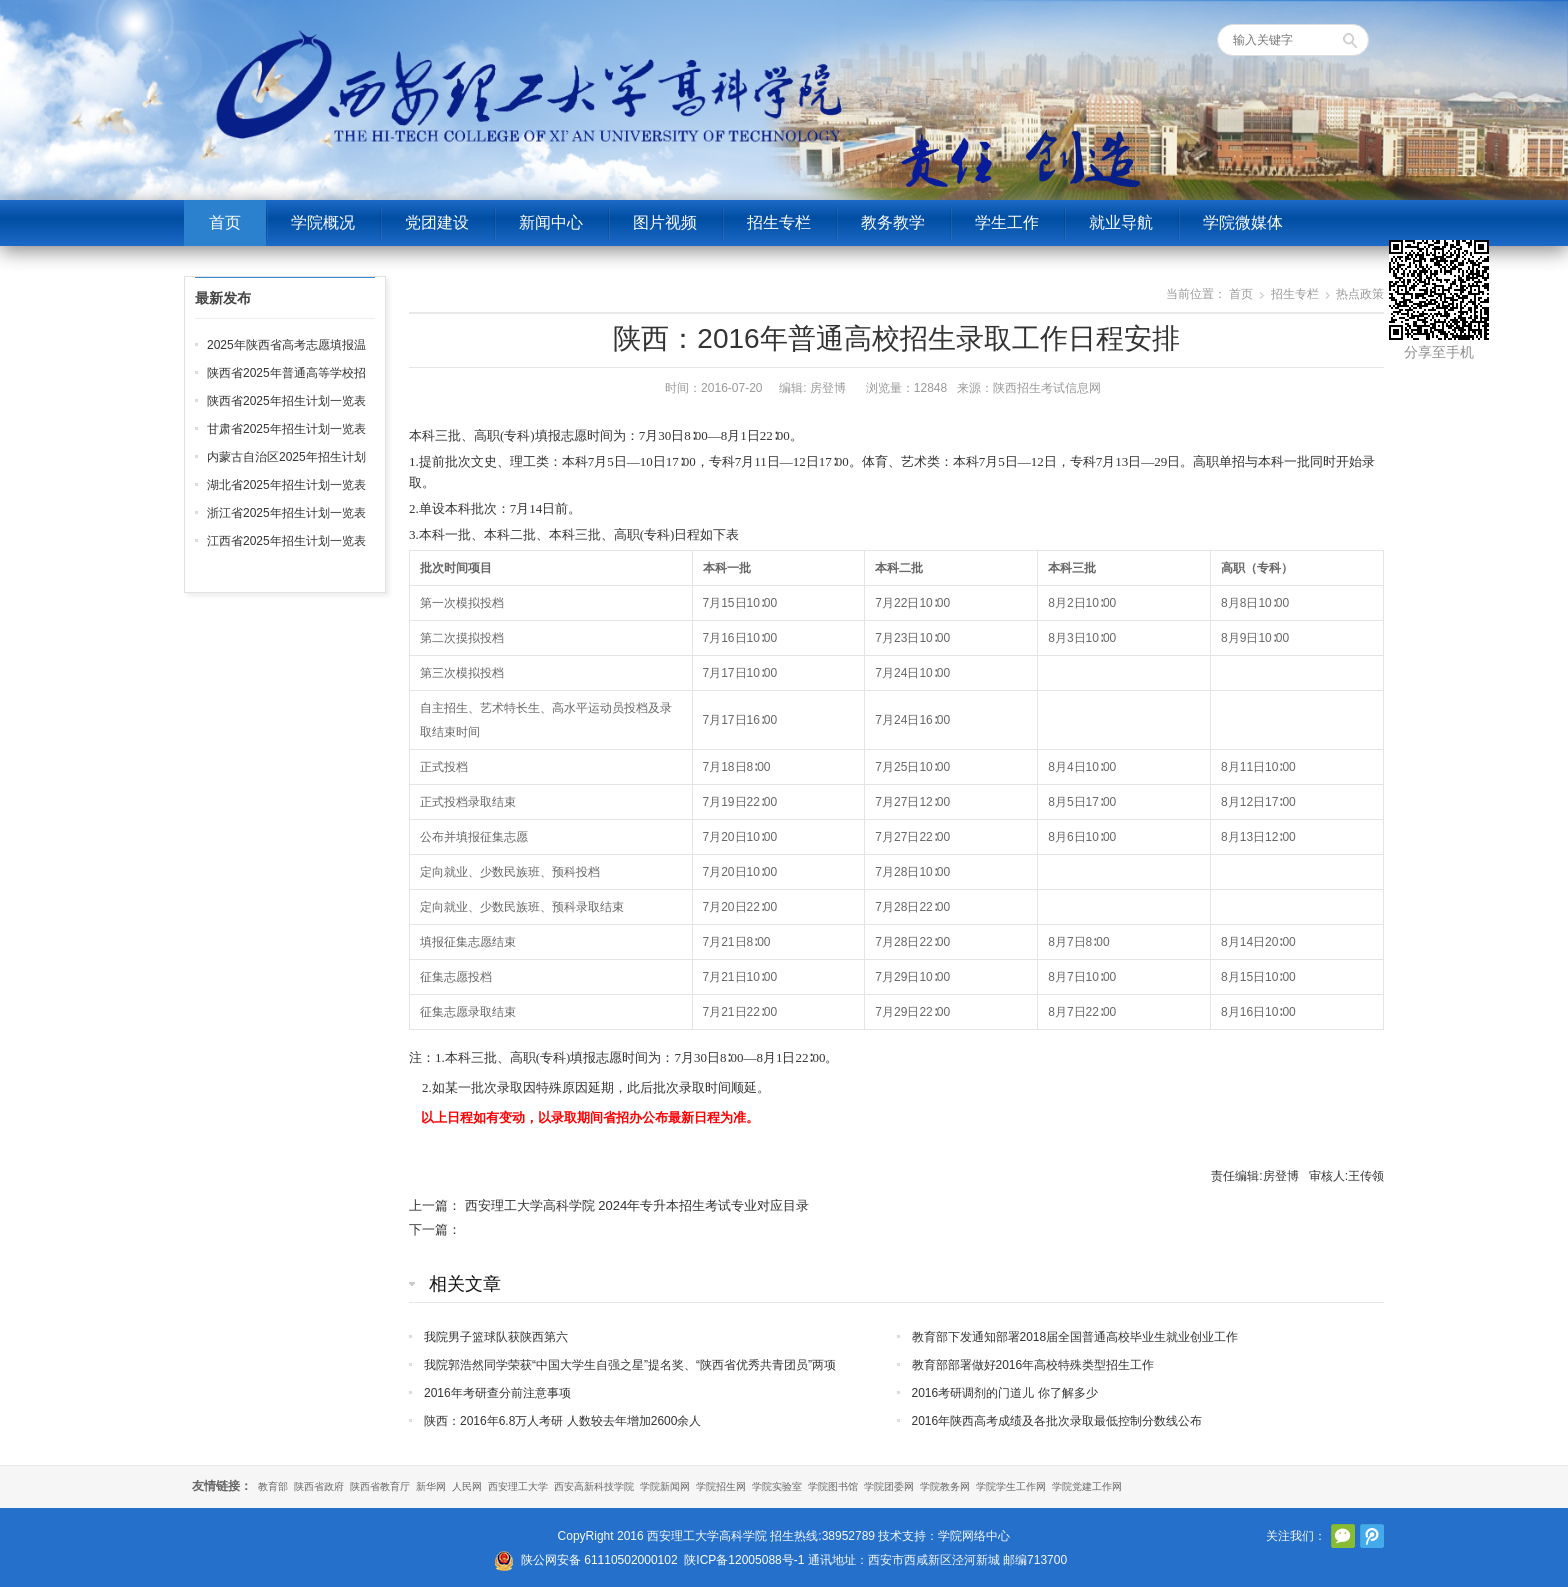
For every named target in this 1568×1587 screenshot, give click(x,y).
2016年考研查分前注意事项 (497, 1393)
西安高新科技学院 (594, 1486)
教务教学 (893, 222)
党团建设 (437, 222)
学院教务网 (945, 1486)
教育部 (273, 1486)
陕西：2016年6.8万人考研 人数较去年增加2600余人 (562, 1421)
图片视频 (665, 222)
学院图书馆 (833, 1486)
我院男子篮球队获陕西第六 (496, 1337)
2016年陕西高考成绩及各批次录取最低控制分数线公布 (1057, 1421)
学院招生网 (721, 1486)
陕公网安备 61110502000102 (599, 1560)
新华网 (431, 1486)
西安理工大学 (518, 1486)
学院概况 (323, 222)
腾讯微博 (1372, 1536)
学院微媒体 (1243, 222)
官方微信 (1343, 1536)
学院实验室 (777, 1486)
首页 (225, 222)
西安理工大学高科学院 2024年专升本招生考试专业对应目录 (637, 1205)
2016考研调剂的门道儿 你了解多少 (1005, 1393)
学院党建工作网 (1087, 1486)
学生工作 (1007, 222)
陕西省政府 (319, 1486)
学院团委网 (889, 1486)
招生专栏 (779, 222)
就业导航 (1121, 222)
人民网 (467, 1486)
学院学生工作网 (1011, 1486)
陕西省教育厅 (380, 1486)
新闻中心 (551, 222)
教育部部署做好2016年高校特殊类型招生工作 (1033, 1365)
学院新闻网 (665, 1486)
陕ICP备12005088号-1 (744, 1560)
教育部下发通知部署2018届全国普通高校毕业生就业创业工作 (1075, 1337)
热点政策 (1360, 294)
